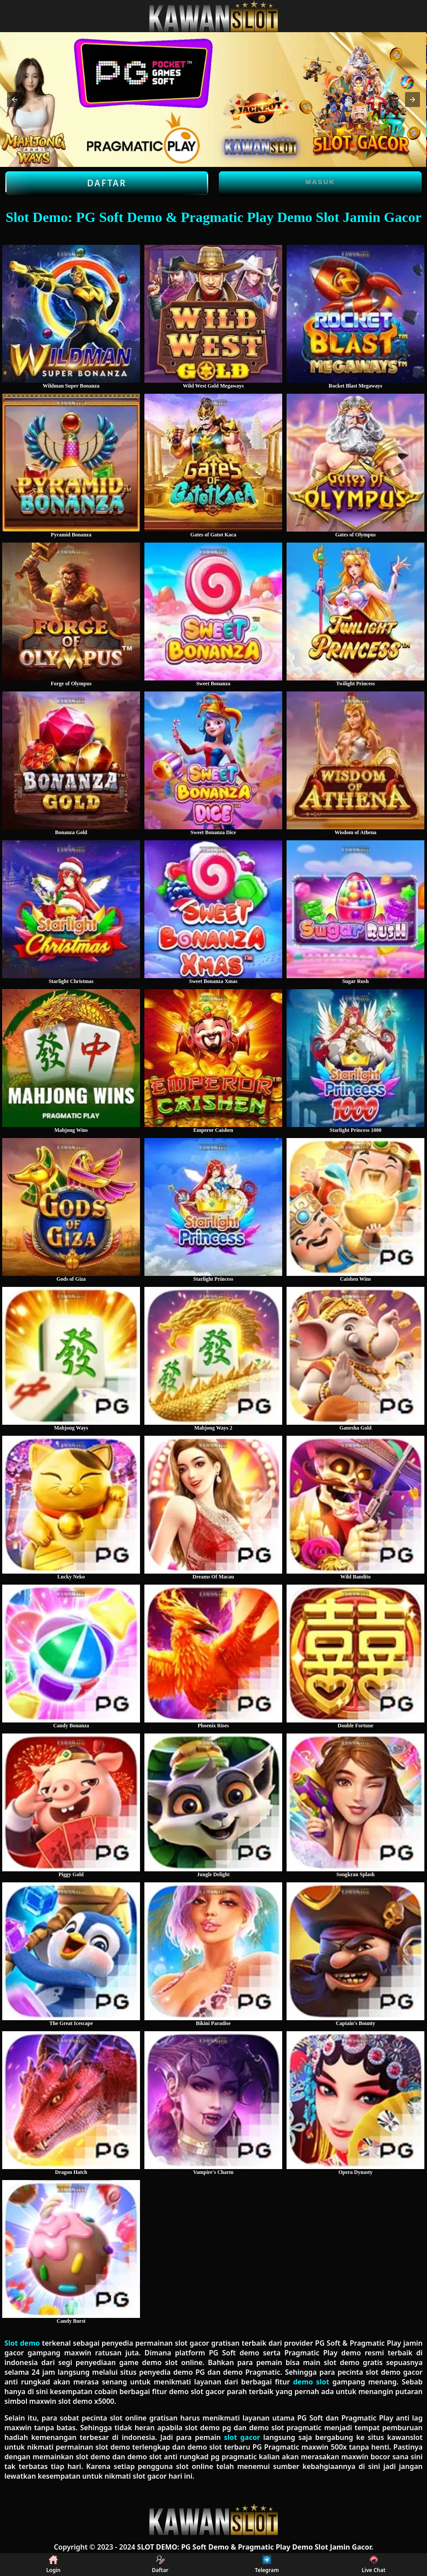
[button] (14, 99)
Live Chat (374, 2564)
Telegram (267, 2564)
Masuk (320, 181)
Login (53, 2564)
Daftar (106, 183)
